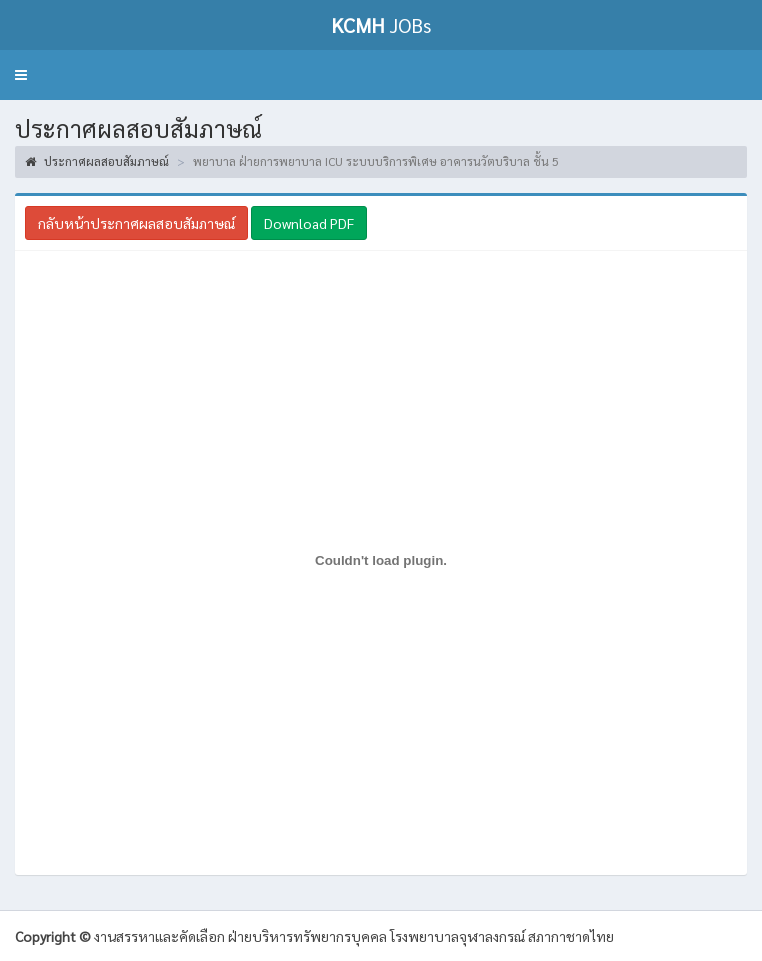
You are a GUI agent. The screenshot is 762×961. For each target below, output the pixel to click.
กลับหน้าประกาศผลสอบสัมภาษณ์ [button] (136, 223)
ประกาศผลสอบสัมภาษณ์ (97, 161)
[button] (21, 75)
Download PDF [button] (309, 223)
